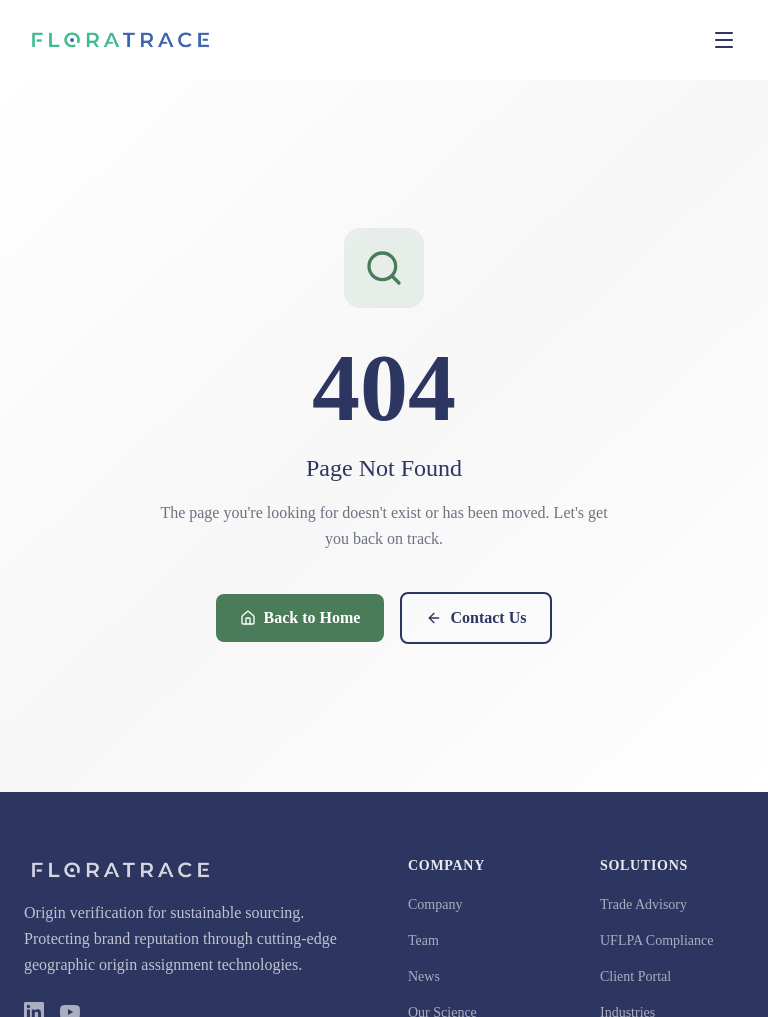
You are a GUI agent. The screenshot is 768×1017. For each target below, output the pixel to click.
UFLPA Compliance (656, 940)
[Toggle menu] (724, 40)
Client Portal (635, 976)
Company (435, 904)
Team (423, 940)
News (424, 976)
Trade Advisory (643, 904)
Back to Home (300, 617)
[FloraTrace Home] (120, 40)
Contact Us (476, 617)
